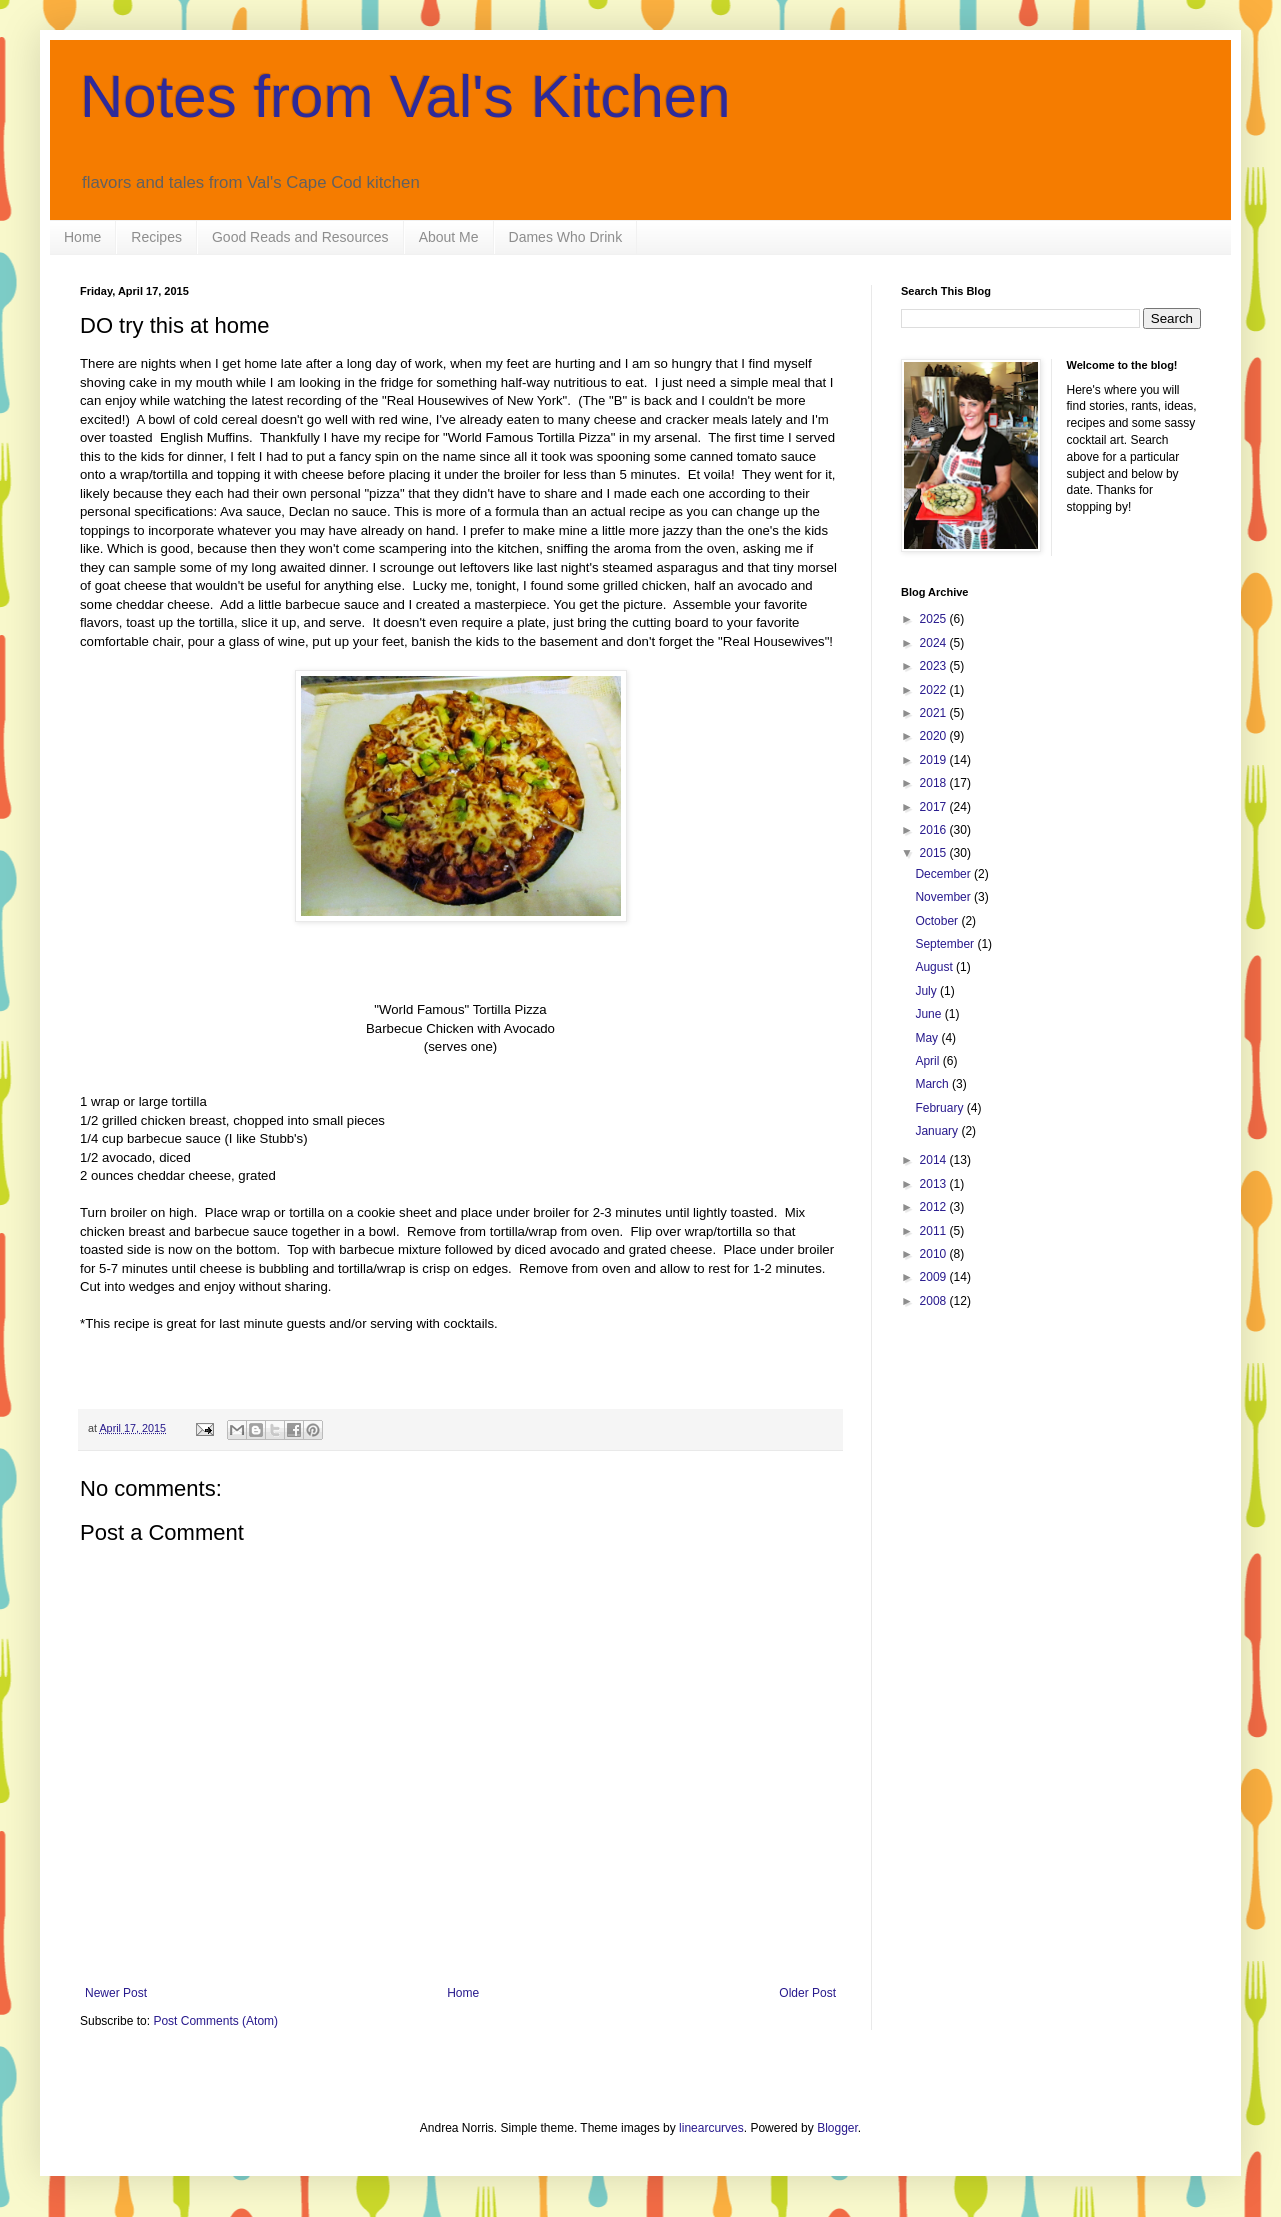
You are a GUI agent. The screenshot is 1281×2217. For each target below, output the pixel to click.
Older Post (807, 1993)
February (940, 1108)
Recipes (156, 237)
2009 (935, 1277)
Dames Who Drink (566, 237)
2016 (935, 830)
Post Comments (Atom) (215, 2021)
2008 (935, 1301)
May (928, 1038)
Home (82, 237)
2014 (935, 1160)
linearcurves (711, 2128)
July (927, 991)
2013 (935, 1184)
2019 (935, 760)
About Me (449, 237)
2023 (935, 666)
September (946, 944)
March (933, 1084)
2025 (935, 619)
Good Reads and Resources (300, 237)
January (938, 1131)
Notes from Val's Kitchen (405, 96)
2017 (935, 807)
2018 (935, 783)
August (935, 967)
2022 (935, 690)
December (944, 874)
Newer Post (116, 1993)
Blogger (837, 2128)
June (929, 1014)
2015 (935, 853)
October (938, 921)
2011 (935, 1231)
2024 (935, 643)
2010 (935, 1254)
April (928, 1061)
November (944, 897)
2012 (935, 1207)
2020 (935, 736)
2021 (935, 713)
